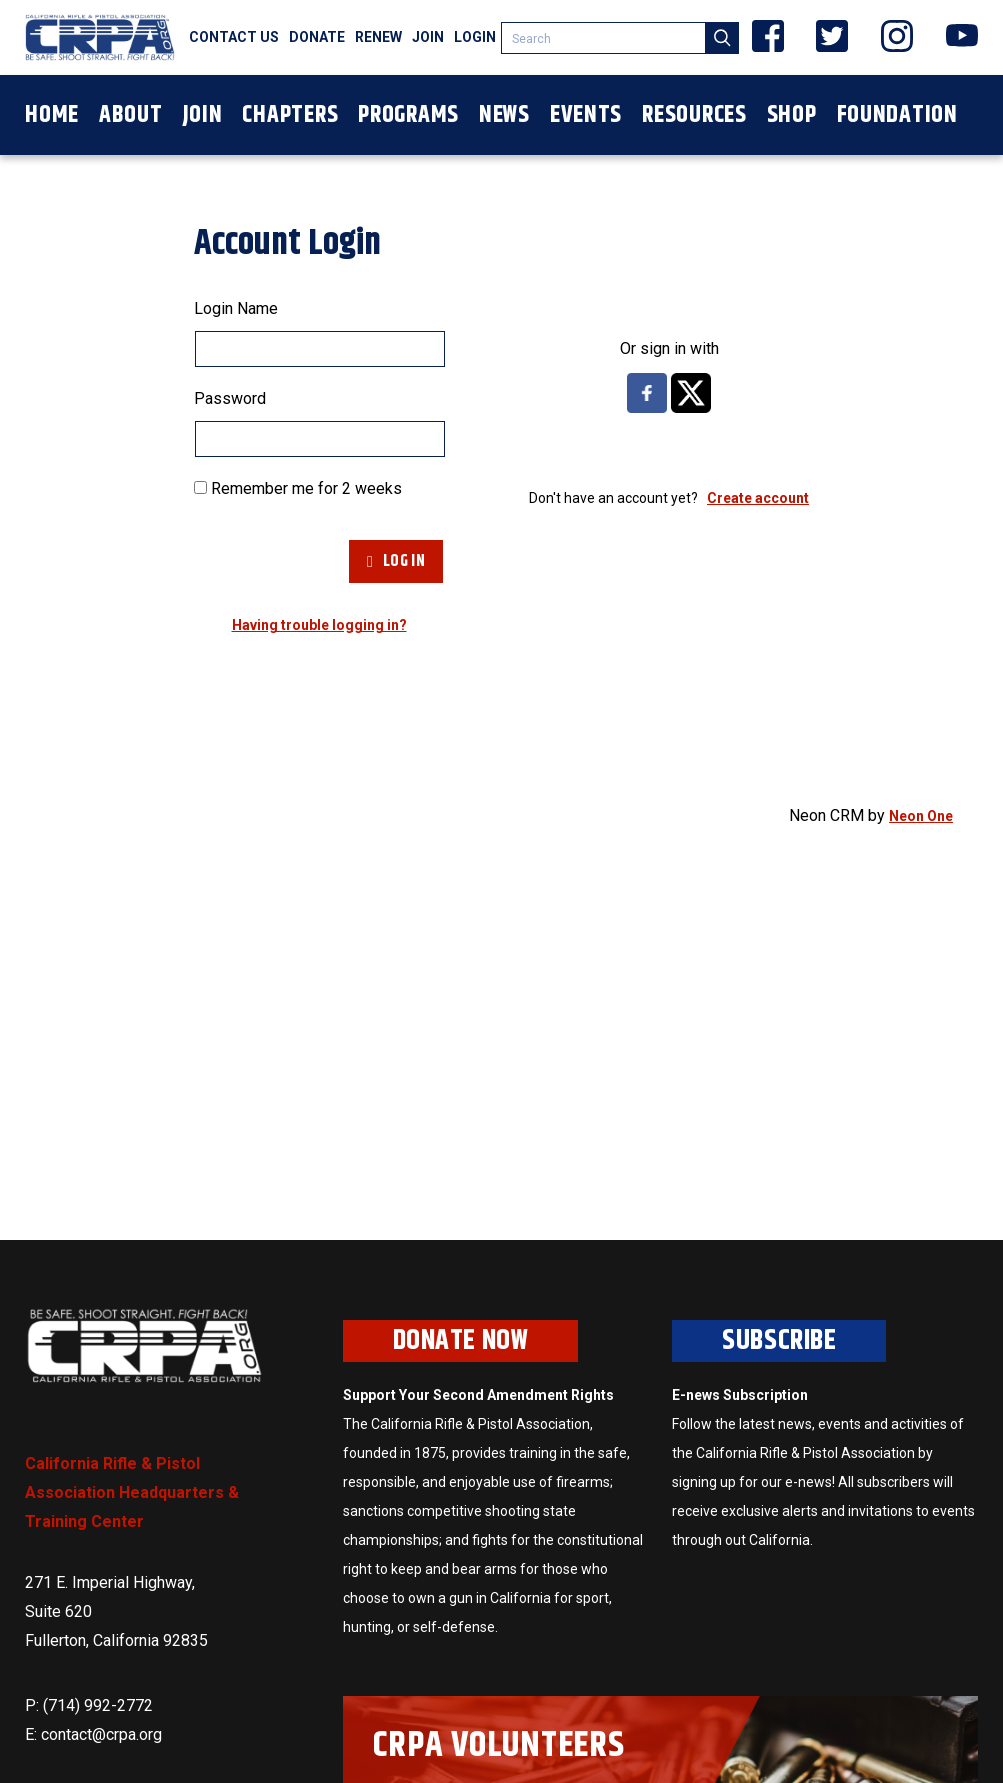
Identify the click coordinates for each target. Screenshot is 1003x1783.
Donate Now (461, 1341)
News (504, 115)
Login (475, 37)
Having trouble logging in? (319, 625)
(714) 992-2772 (98, 1705)
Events (586, 115)
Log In (396, 561)
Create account (758, 498)
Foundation (897, 115)
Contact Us (234, 37)
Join (428, 37)
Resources (694, 115)
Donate (317, 37)
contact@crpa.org (101, 1734)
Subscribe (779, 1341)
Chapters (290, 115)
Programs (408, 115)
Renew (378, 37)
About (131, 115)
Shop (792, 115)
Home (52, 115)
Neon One (921, 816)
